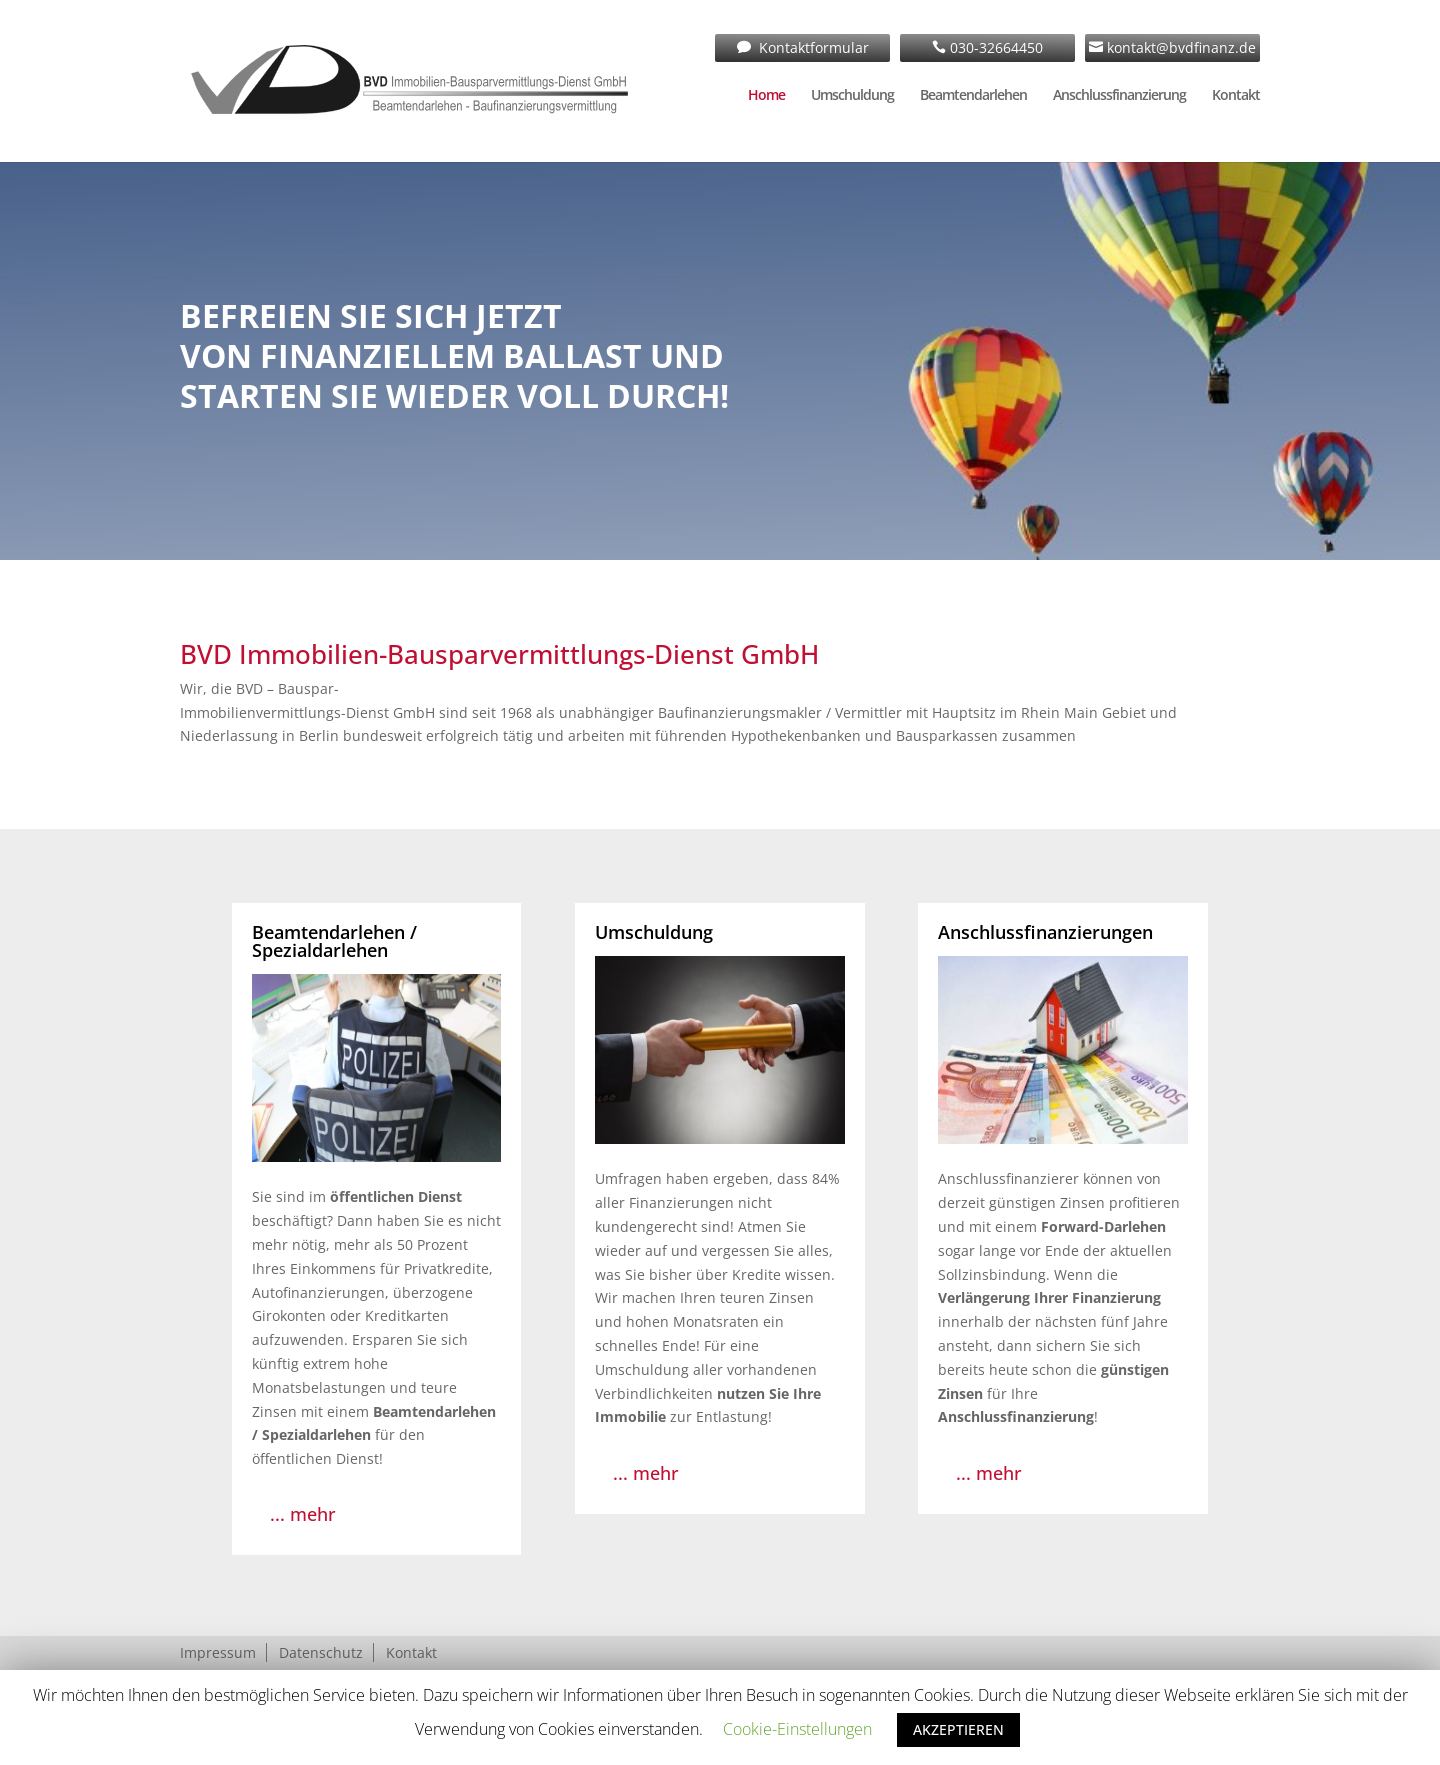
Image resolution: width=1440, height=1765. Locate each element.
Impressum (218, 1652)
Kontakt (1236, 96)
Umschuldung (852, 96)
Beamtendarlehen (973, 96)
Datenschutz (321, 1652)
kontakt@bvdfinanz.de (1179, 47)
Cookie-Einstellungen (797, 1729)
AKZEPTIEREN (958, 1729)
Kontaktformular (812, 47)
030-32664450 (994, 47)
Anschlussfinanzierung (1119, 96)
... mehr (303, 1514)
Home (766, 96)
